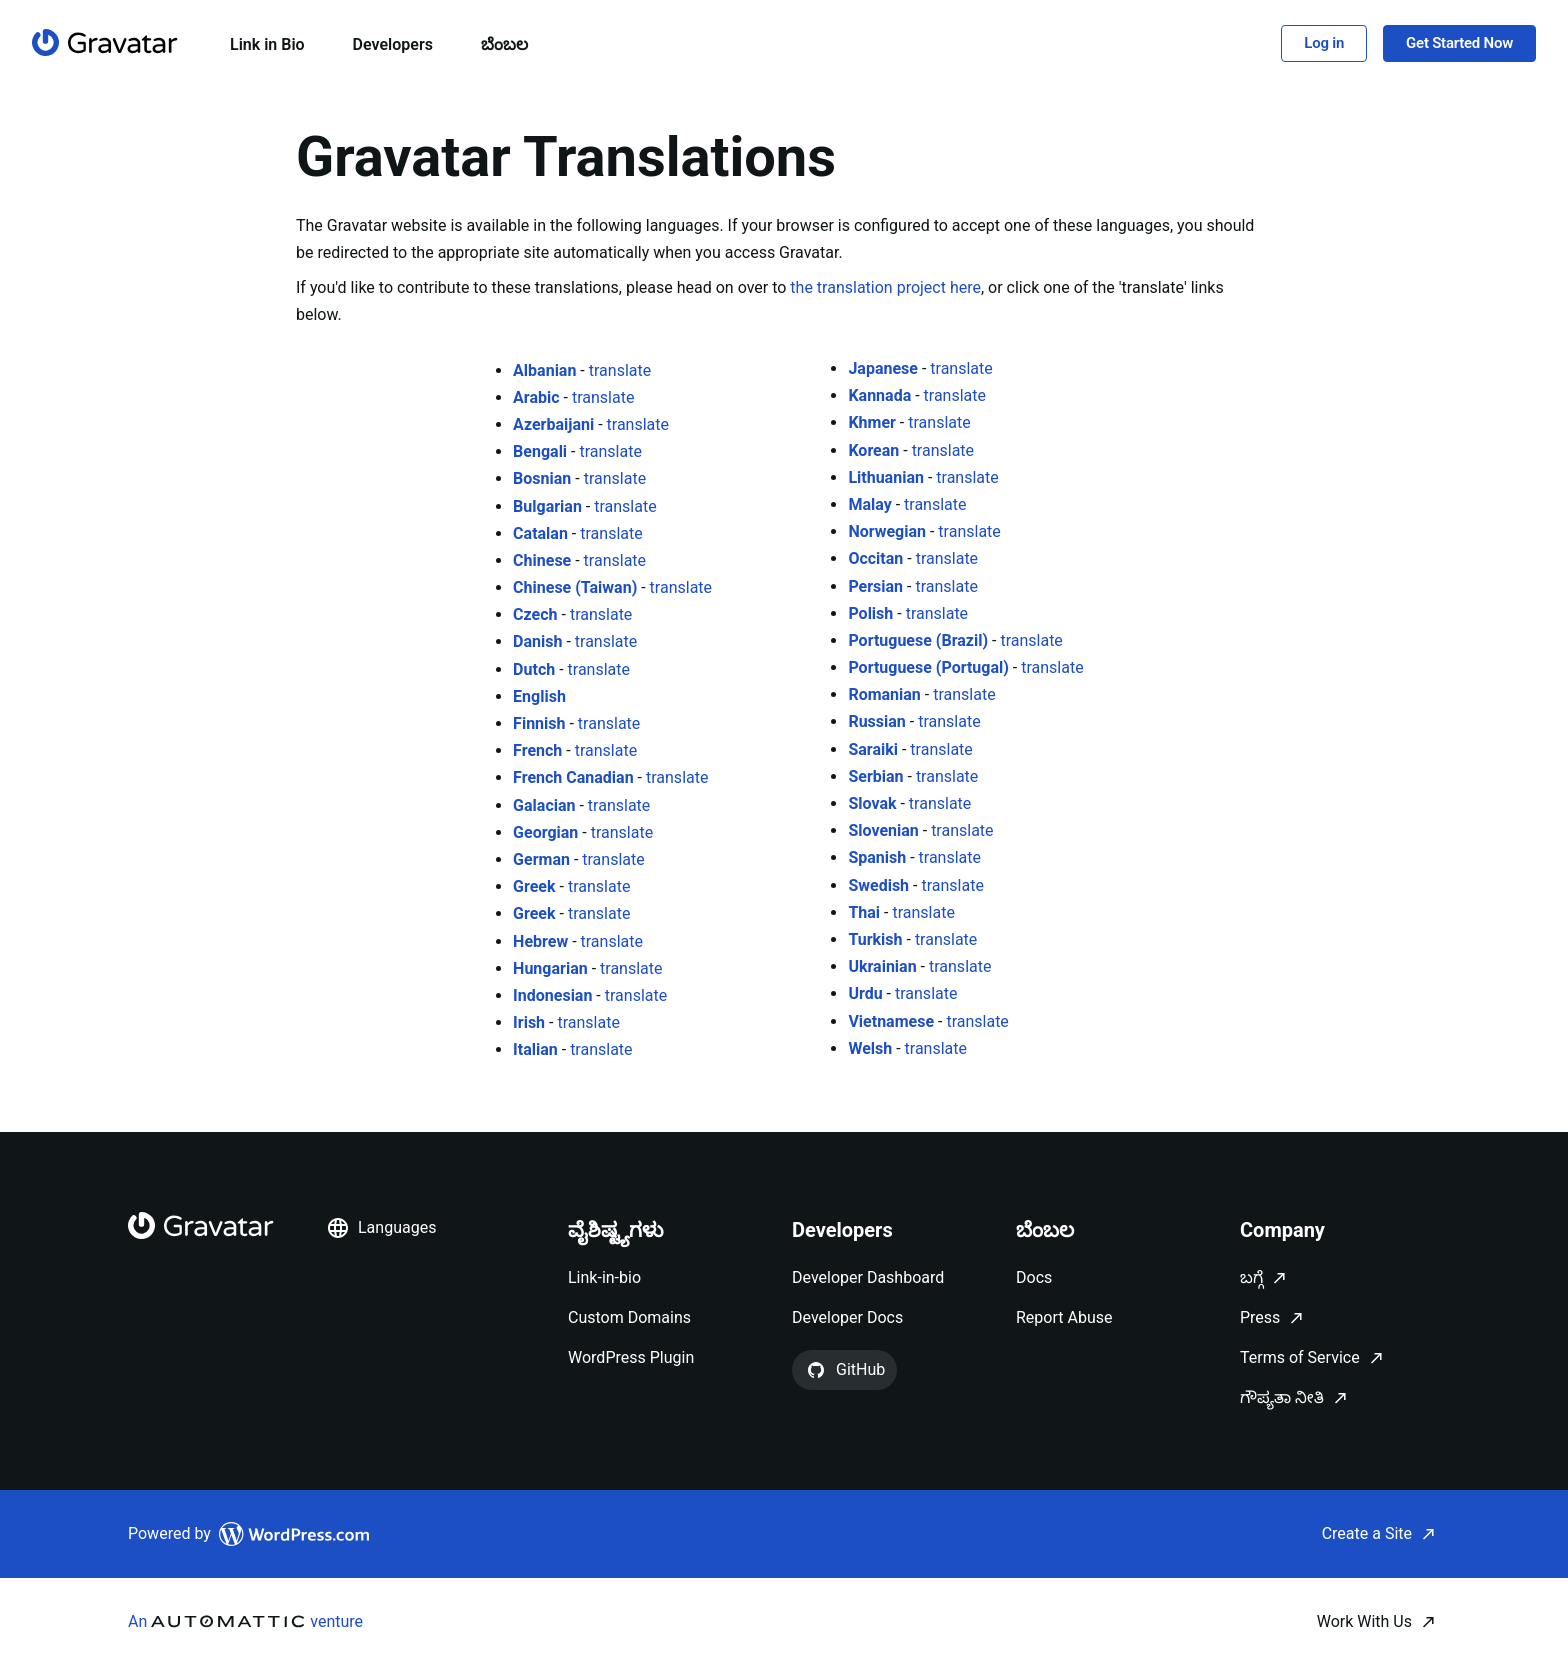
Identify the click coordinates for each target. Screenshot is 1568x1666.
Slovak (872, 803)
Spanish (877, 857)
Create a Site (1367, 1533)
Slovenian (883, 830)
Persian (875, 586)
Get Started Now (1459, 43)
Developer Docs (847, 1317)
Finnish (539, 723)
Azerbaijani (553, 424)
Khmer (872, 422)
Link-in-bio (604, 1277)
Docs (1034, 1277)
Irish (529, 1022)
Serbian (875, 776)
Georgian (545, 832)
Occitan (875, 558)
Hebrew (540, 941)
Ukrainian (882, 966)
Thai (864, 912)
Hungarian (550, 968)
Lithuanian (886, 477)
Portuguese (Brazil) (918, 640)
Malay (869, 504)
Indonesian (552, 995)
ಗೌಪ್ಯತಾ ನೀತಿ (1282, 1397)
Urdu (865, 993)
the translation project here (885, 287)
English (539, 696)
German (541, 859)
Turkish (875, 939)
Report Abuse (1064, 1317)
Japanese (883, 368)
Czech (535, 614)
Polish (870, 613)
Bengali (540, 451)
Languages (381, 1228)
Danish (537, 641)
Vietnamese (891, 1021)
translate (620, 370)
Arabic (536, 397)
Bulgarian (547, 506)
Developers (393, 44)
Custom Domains (629, 1317)
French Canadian (573, 777)
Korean (873, 450)
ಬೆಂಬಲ (504, 44)
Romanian (884, 694)
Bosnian (542, 478)
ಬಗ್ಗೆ (1251, 1277)
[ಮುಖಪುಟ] (105, 42)
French (537, 750)
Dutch (534, 669)
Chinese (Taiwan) (575, 587)
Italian (535, 1049)
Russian (876, 721)
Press (1260, 1317)
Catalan (540, 533)
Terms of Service (1300, 1357)
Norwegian (887, 531)
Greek (534, 886)
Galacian (544, 805)
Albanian (544, 370)
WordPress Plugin (631, 1357)
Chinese (542, 560)
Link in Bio (267, 44)
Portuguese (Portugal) (928, 667)
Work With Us (1364, 1621)
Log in (1324, 43)
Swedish (878, 885)
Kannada (879, 395)
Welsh (870, 1048)
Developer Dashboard (868, 1277)
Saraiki (873, 749)
